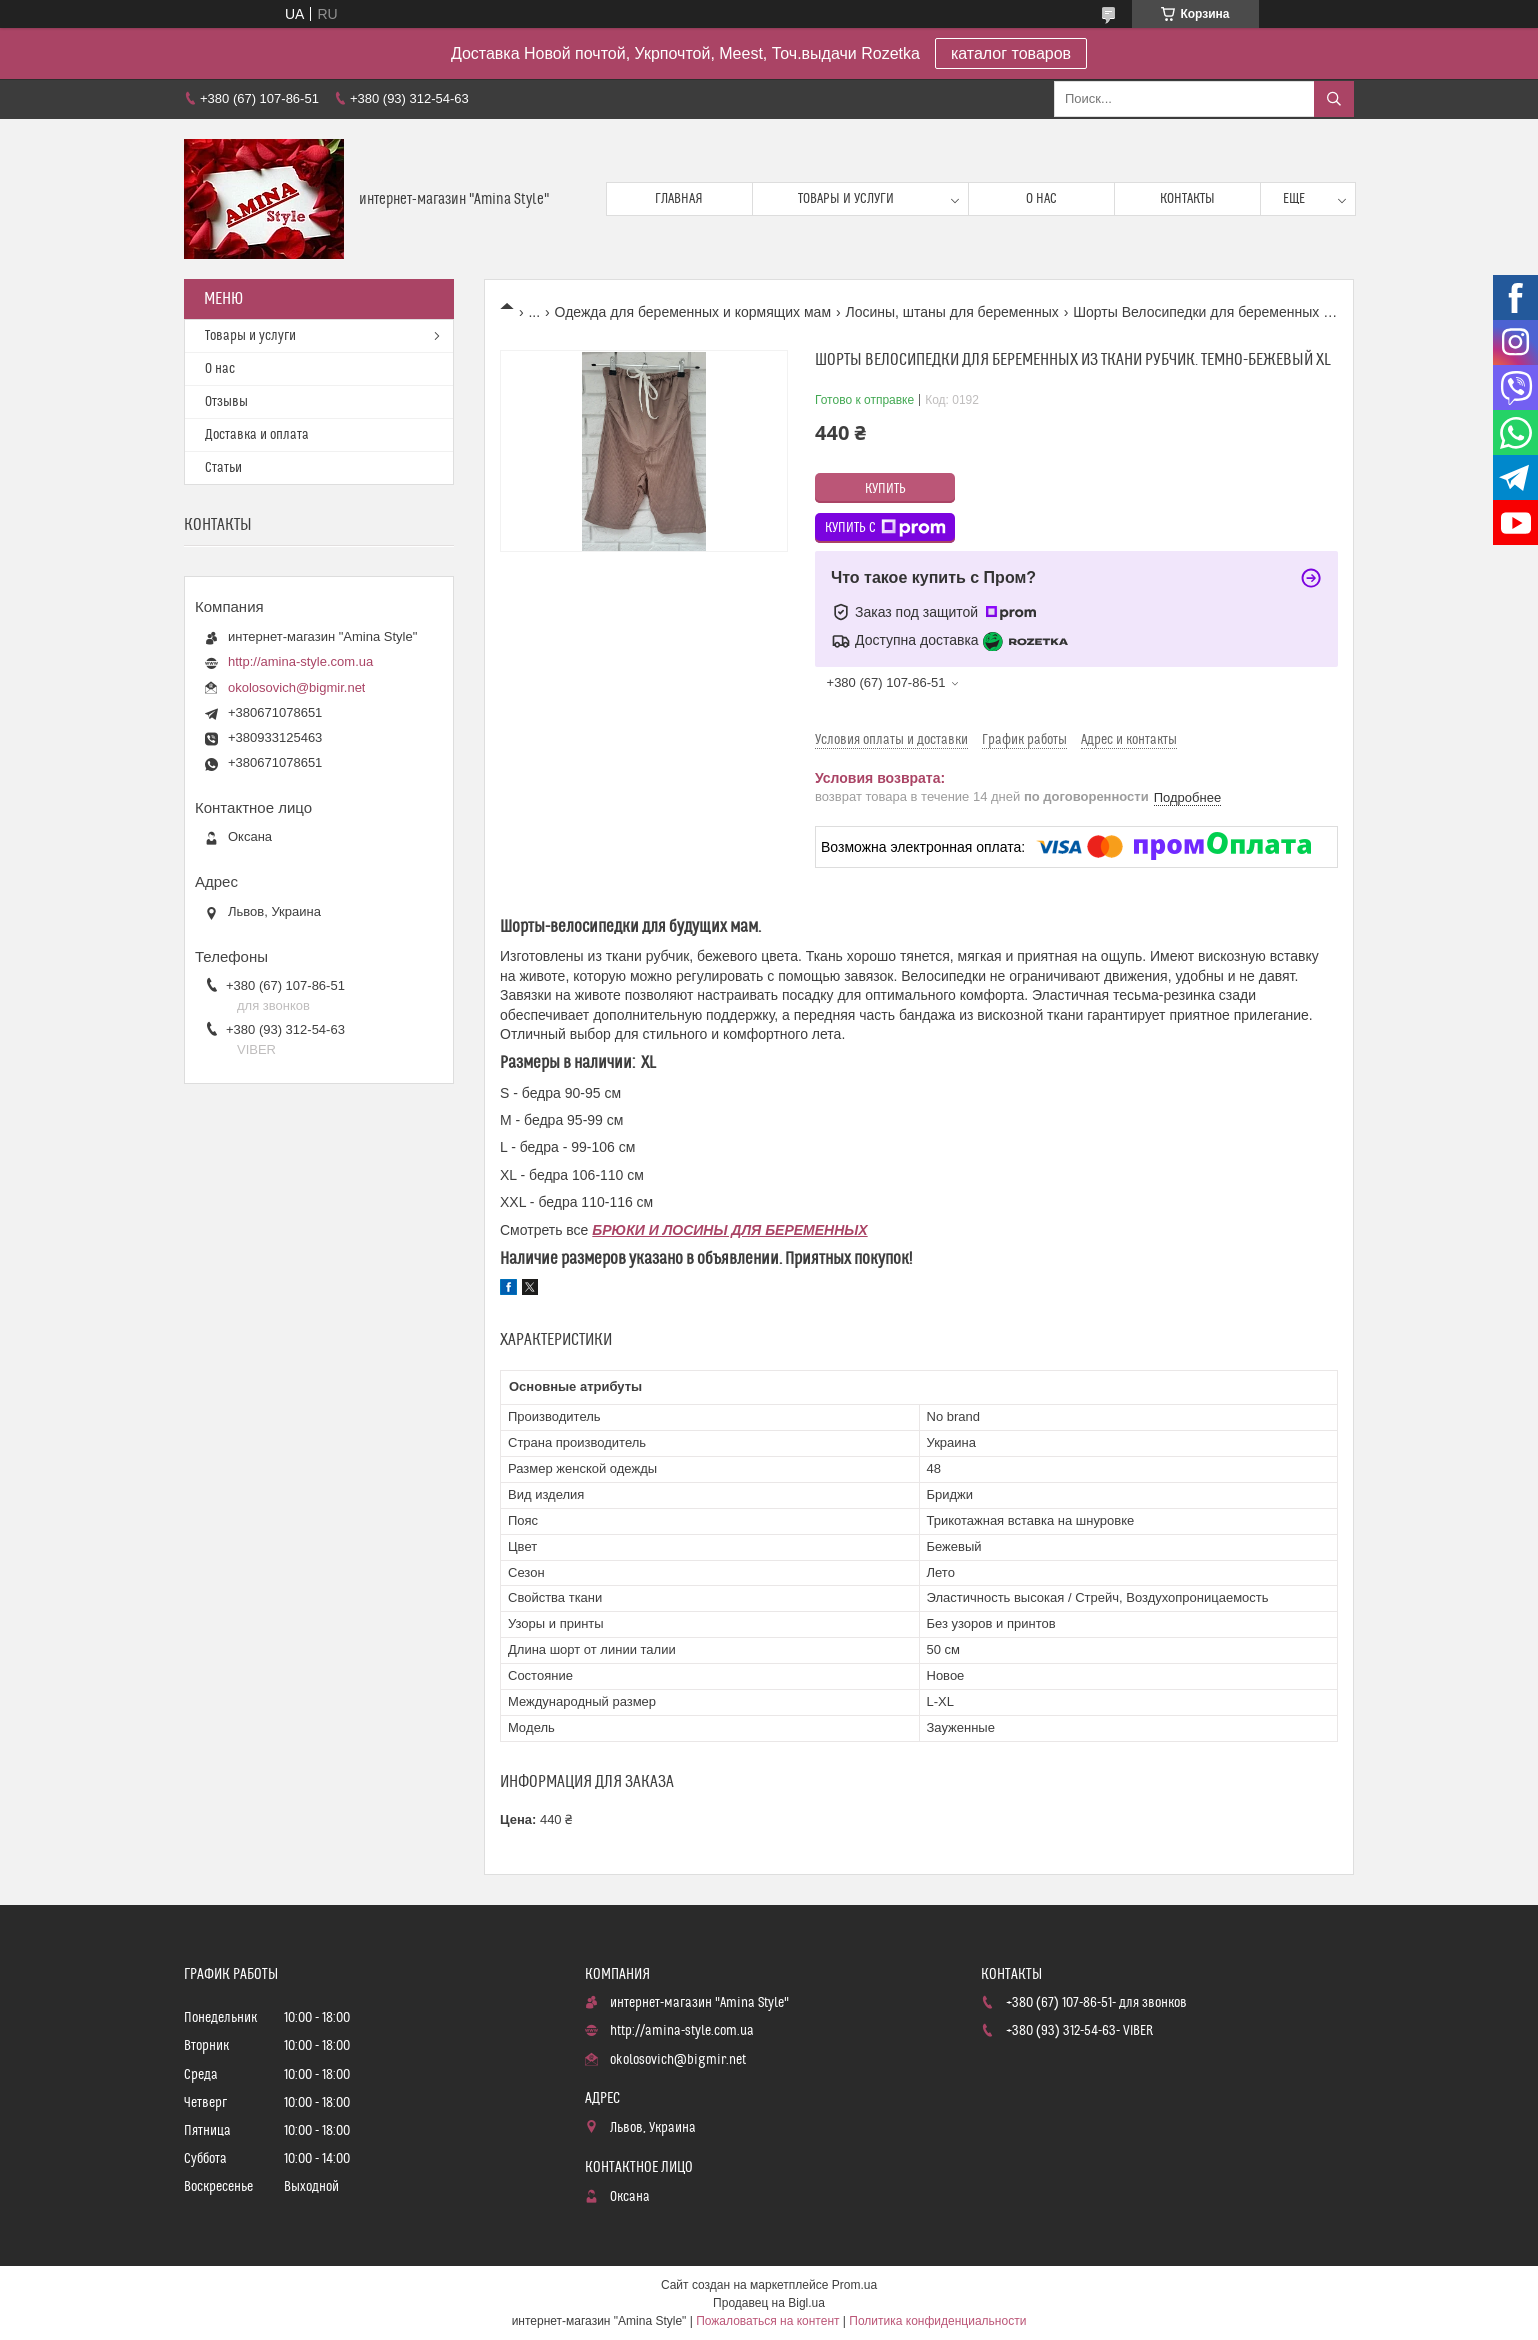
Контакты (1187, 199)
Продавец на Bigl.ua (769, 2303)
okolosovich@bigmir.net (296, 687)
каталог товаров (1011, 53)
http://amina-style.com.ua (300, 661)
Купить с (885, 528)
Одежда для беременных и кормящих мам (693, 312)
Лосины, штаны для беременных (951, 312)
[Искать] (1334, 99)
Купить (885, 489)
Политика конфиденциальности (937, 2321)
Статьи (223, 468)
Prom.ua (854, 2285)
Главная (679, 199)
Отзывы (226, 402)
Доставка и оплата (257, 435)
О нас (1041, 199)
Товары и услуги (846, 199)
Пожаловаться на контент (767, 2321)
